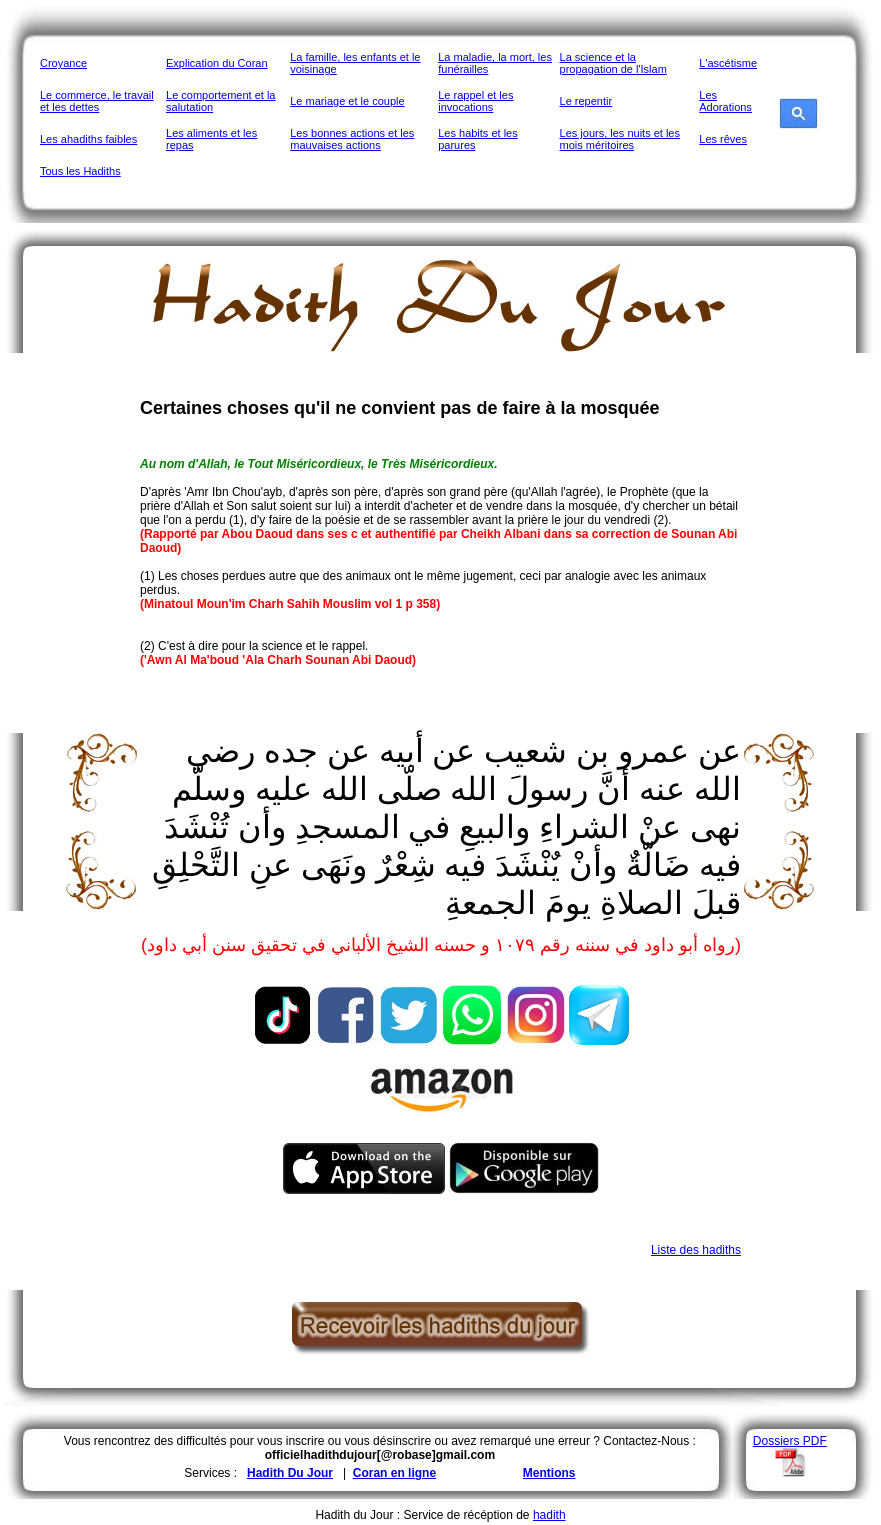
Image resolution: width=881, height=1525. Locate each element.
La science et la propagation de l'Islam (613, 63)
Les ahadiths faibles (88, 139)
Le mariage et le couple (347, 101)
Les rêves (723, 139)
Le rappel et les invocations (475, 101)
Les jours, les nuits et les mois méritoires (620, 139)
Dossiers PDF (790, 1441)
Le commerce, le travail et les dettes (97, 101)
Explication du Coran (217, 63)
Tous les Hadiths (80, 171)
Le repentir (586, 101)
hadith (549, 1515)
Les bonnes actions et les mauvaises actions (352, 139)
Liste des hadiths (696, 1250)
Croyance (63, 63)
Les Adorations (725, 101)
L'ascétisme (728, 63)
